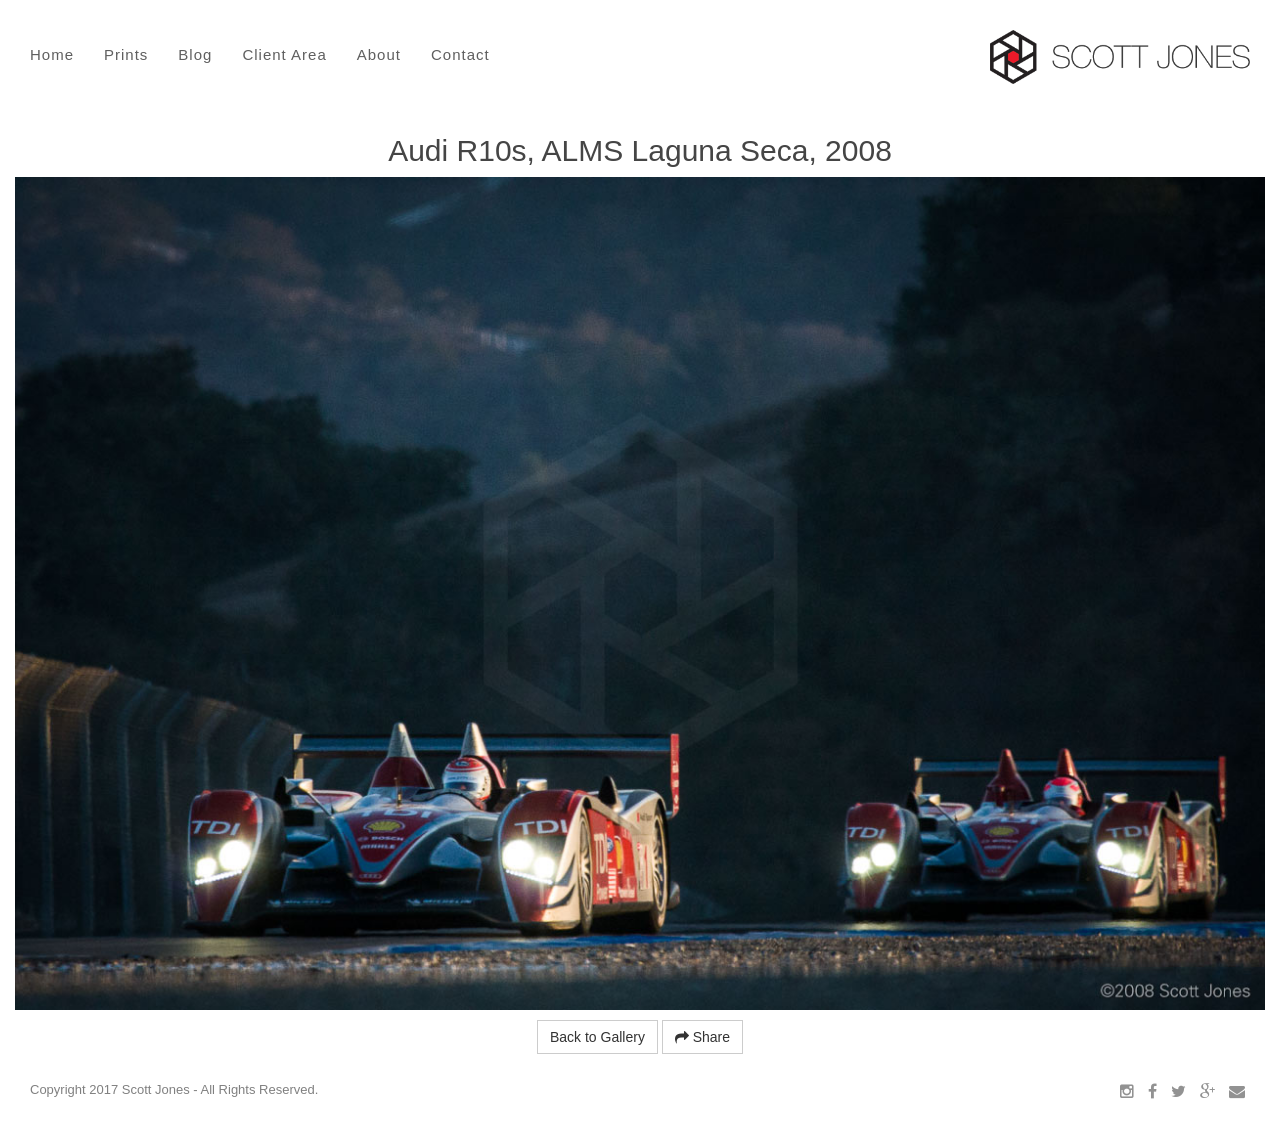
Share (702, 1037)
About (379, 54)
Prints (126, 54)
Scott (1120, 57)
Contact (460, 54)
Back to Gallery (597, 1037)
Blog (195, 54)
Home (52, 54)
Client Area (284, 54)
